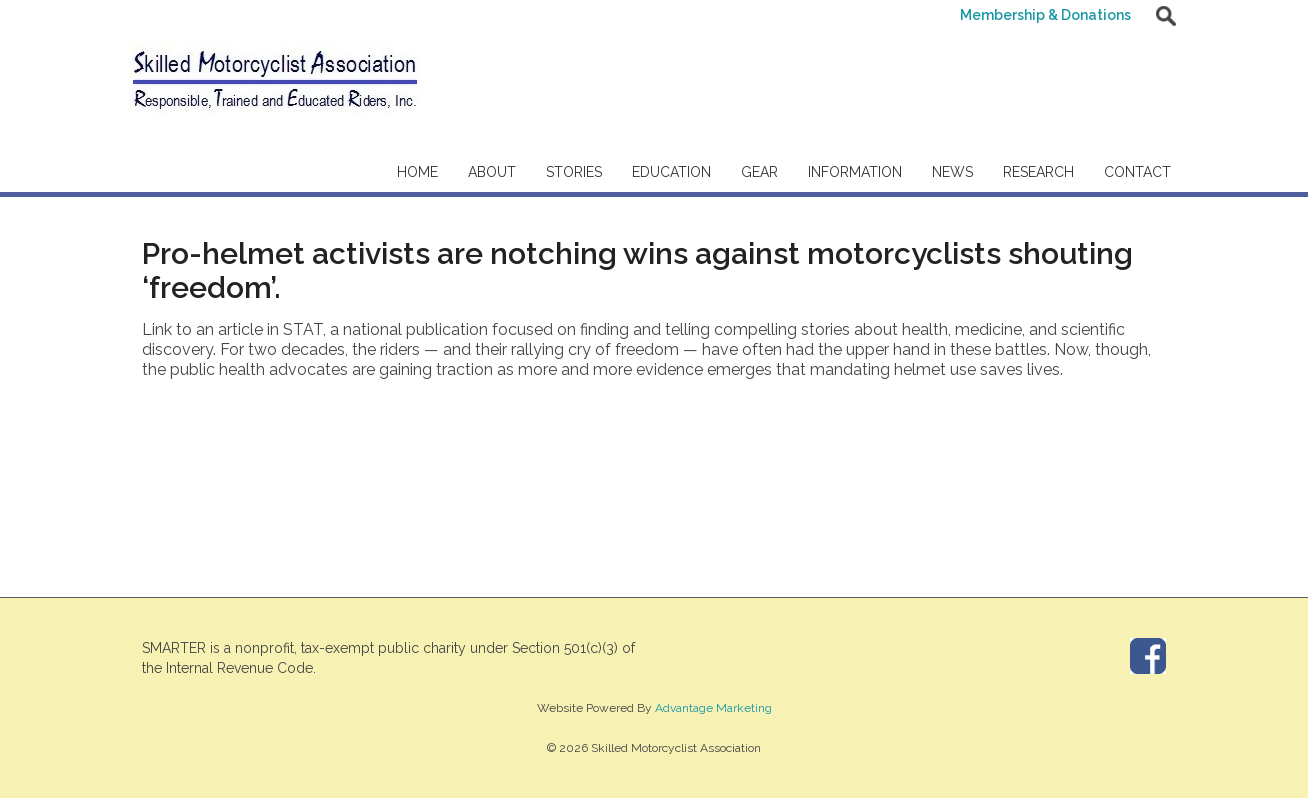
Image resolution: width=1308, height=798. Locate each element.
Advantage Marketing (713, 708)
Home (417, 172)
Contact (1137, 172)
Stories (574, 172)
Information (855, 172)
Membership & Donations (1045, 15)
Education (671, 172)
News (952, 172)
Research (1038, 172)
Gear (759, 172)
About (492, 172)
